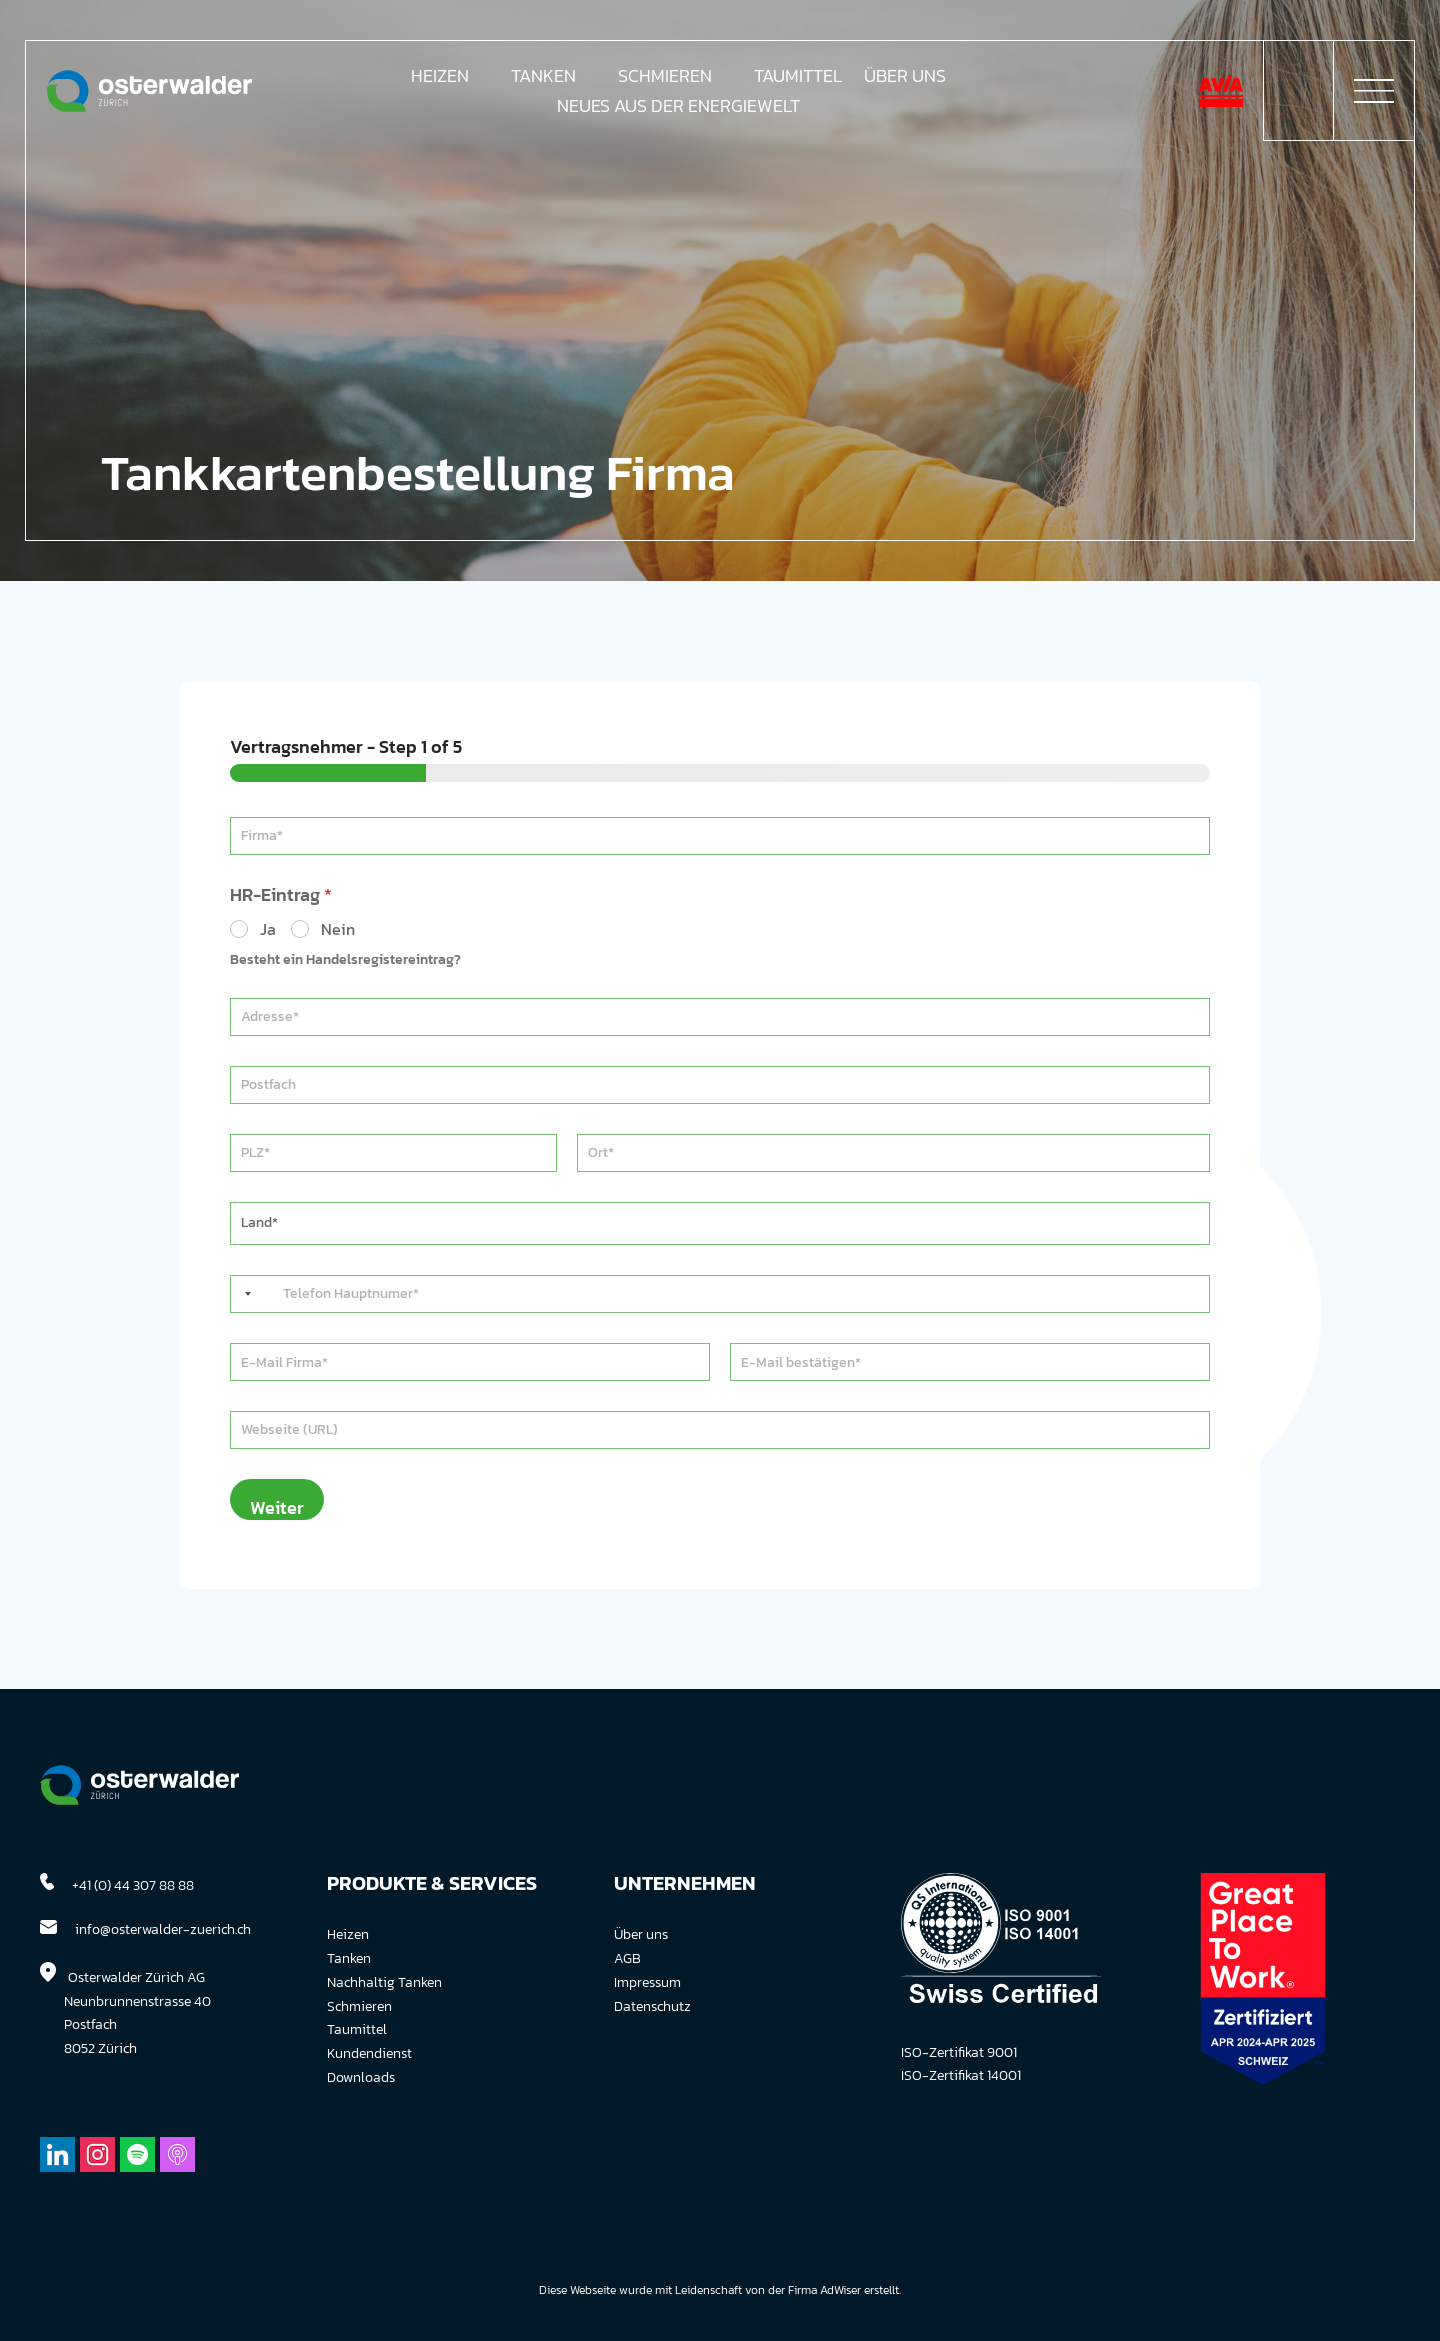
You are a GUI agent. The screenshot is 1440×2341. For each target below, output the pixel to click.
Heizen (440, 79)
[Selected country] (244, 1294)
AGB (627, 1958)
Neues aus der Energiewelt (678, 109)
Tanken (543, 79)
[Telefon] (720, 1294)
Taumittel (798, 79)
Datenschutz (652, 2006)
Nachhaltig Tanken (384, 1982)
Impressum (647, 1982)
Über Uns (905, 79)
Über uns (641, 1934)
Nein (338, 929)
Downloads (361, 2077)
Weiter (277, 1507)
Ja (268, 929)
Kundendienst (369, 2053)
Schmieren (665, 79)
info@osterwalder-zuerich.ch (163, 1929)
